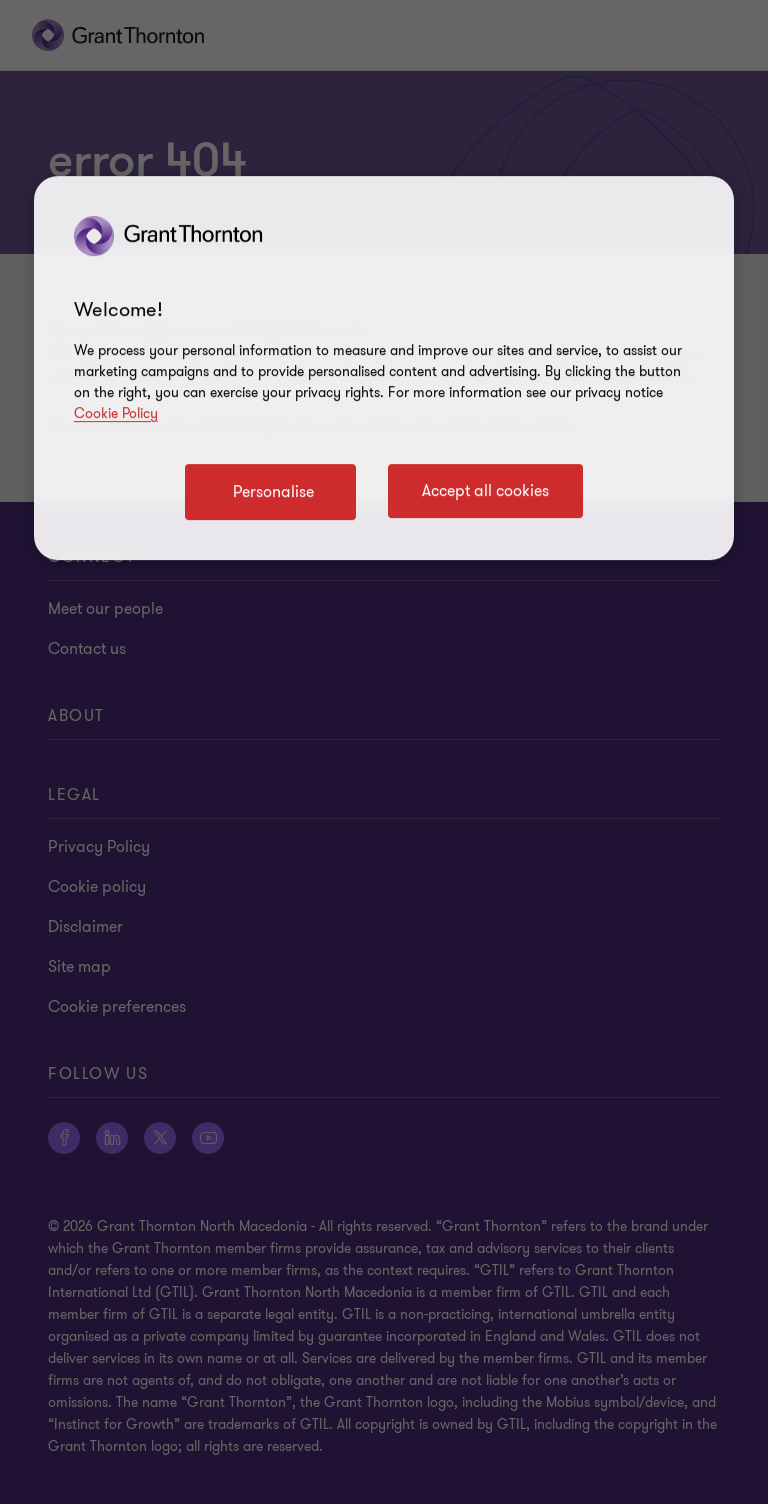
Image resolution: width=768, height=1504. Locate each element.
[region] (384, 368)
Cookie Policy (116, 413)
